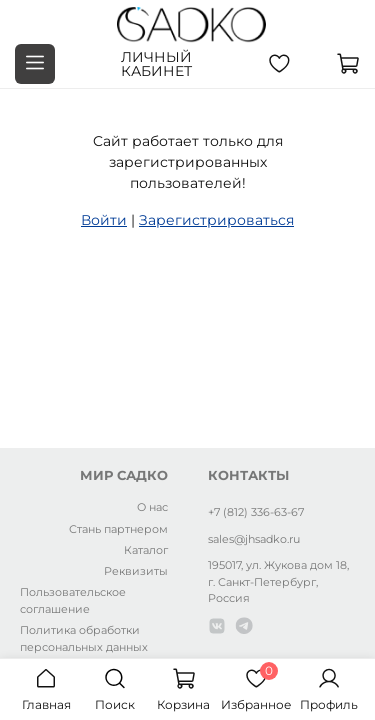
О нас (152, 507)
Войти (104, 220)
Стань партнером (118, 529)
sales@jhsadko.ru (254, 539)
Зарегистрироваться (216, 220)
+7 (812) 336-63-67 (256, 512)
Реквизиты (136, 571)
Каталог (146, 550)
